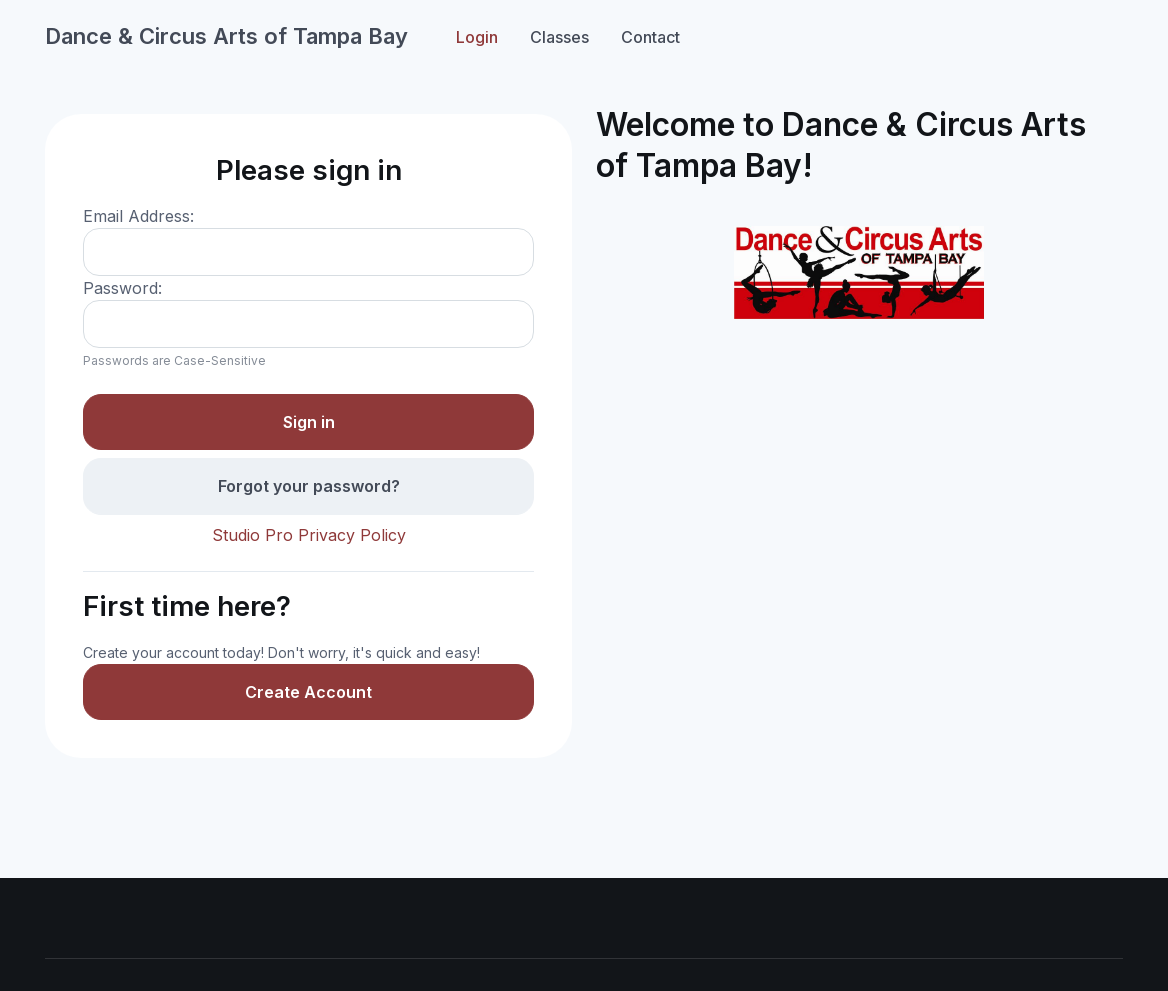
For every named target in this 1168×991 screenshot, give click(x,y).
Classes (559, 37)
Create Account (308, 692)
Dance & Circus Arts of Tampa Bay (226, 36)
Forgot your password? (309, 486)
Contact (650, 37)
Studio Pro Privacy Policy (309, 535)
